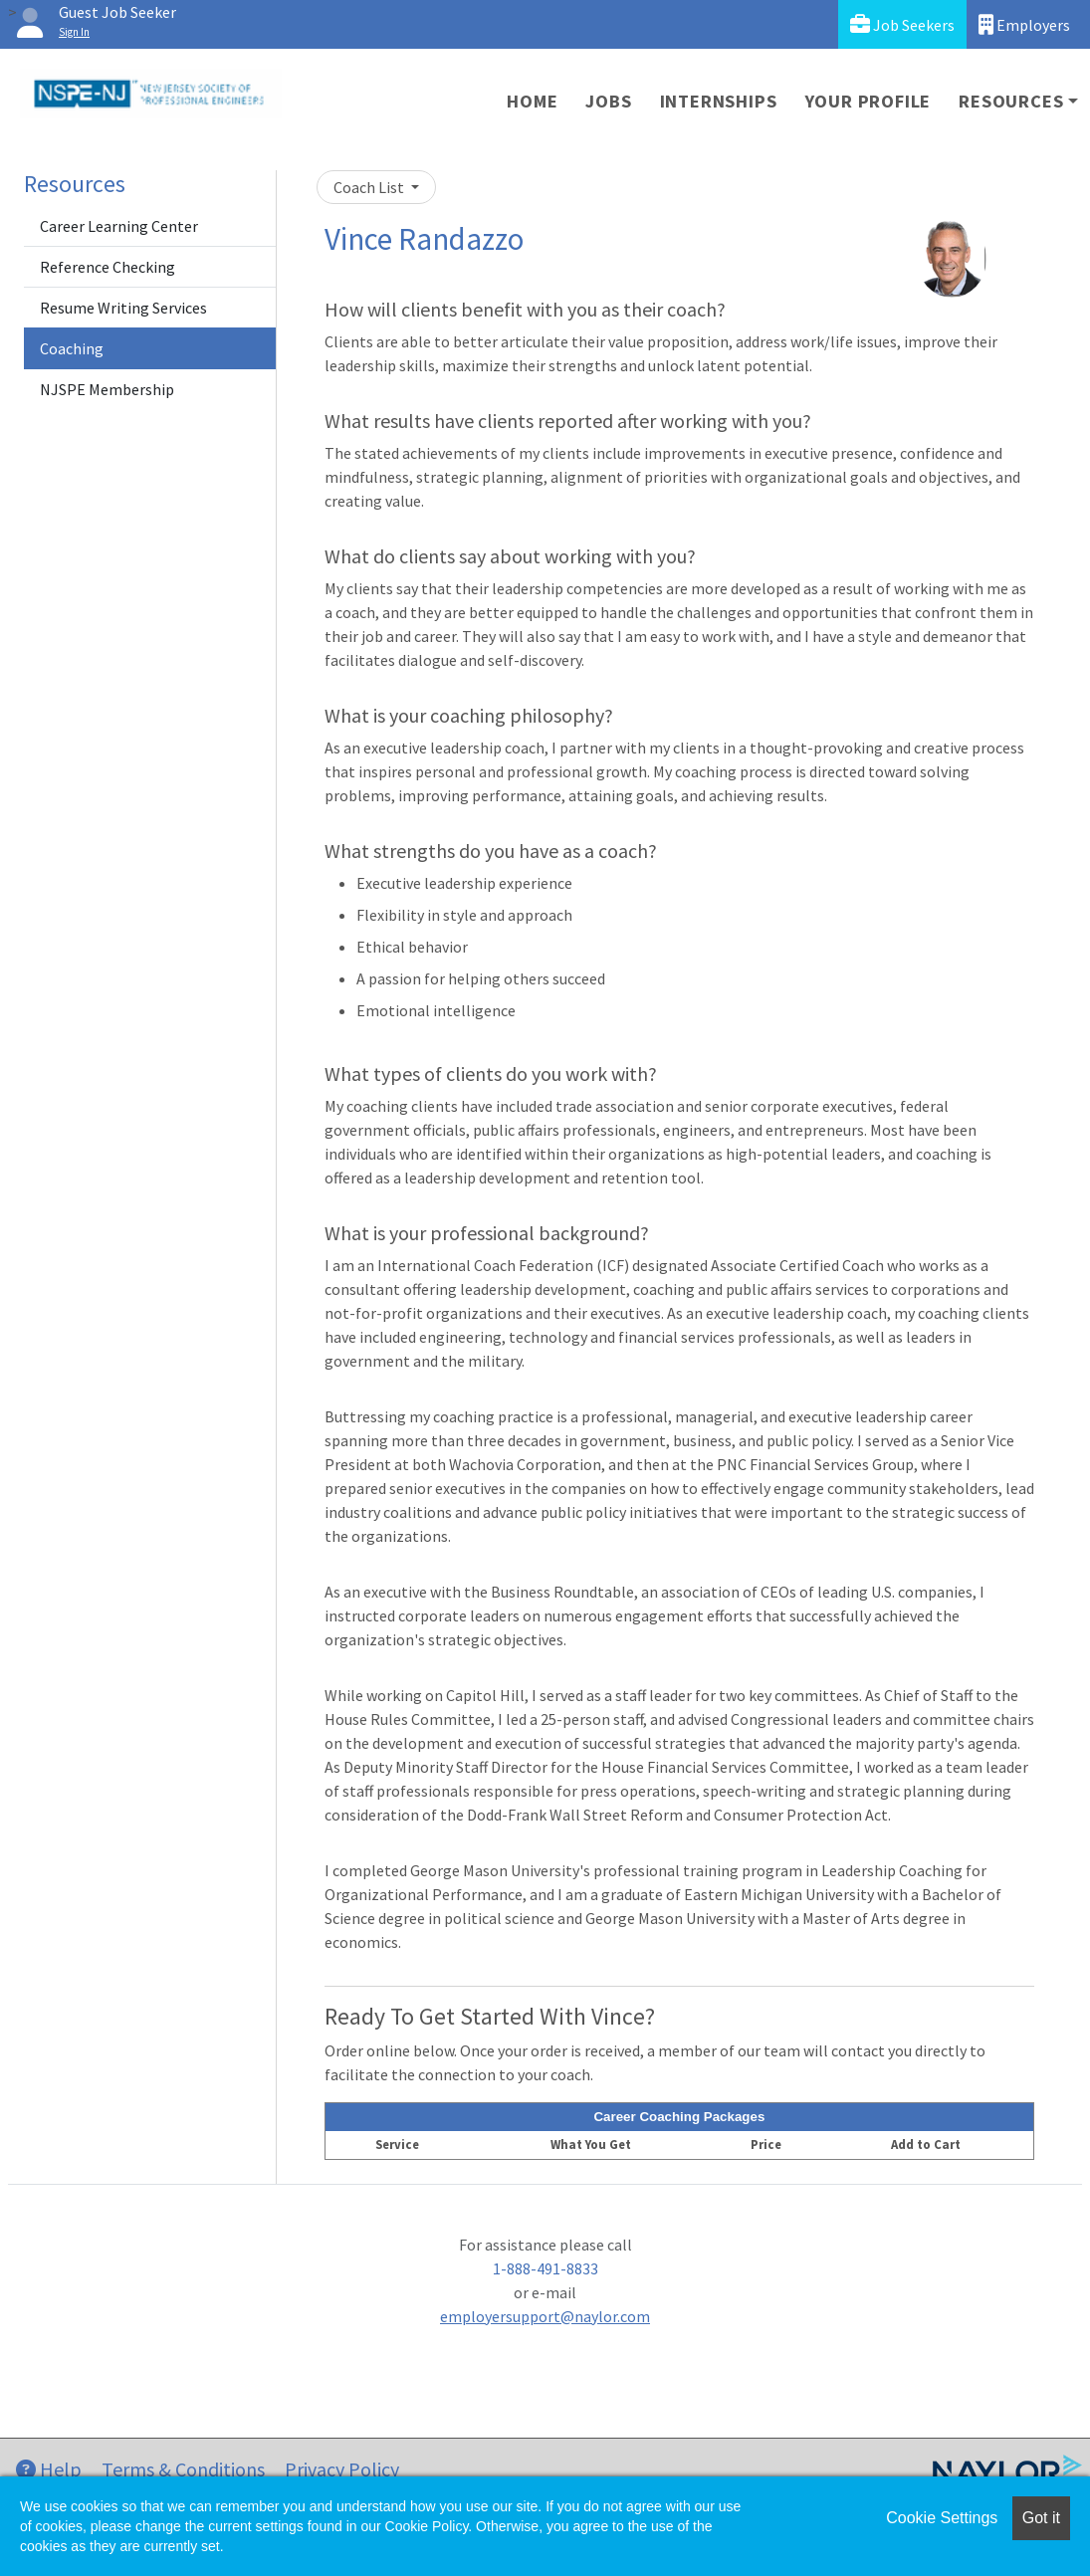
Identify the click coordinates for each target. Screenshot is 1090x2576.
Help (49, 2469)
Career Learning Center (119, 226)
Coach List (370, 187)
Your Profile (868, 101)
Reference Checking (107, 267)
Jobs (608, 101)
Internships (718, 101)
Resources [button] (1011, 101)
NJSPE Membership (107, 389)
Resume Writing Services (123, 308)
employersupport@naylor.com (545, 2316)
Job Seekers (902, 24)
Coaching (72, 348)
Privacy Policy (342, 2469)
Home (532, 101)
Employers (1024, 24)
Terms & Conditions (183, 2469)
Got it (1041, 2517)
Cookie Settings (941, 2517)
